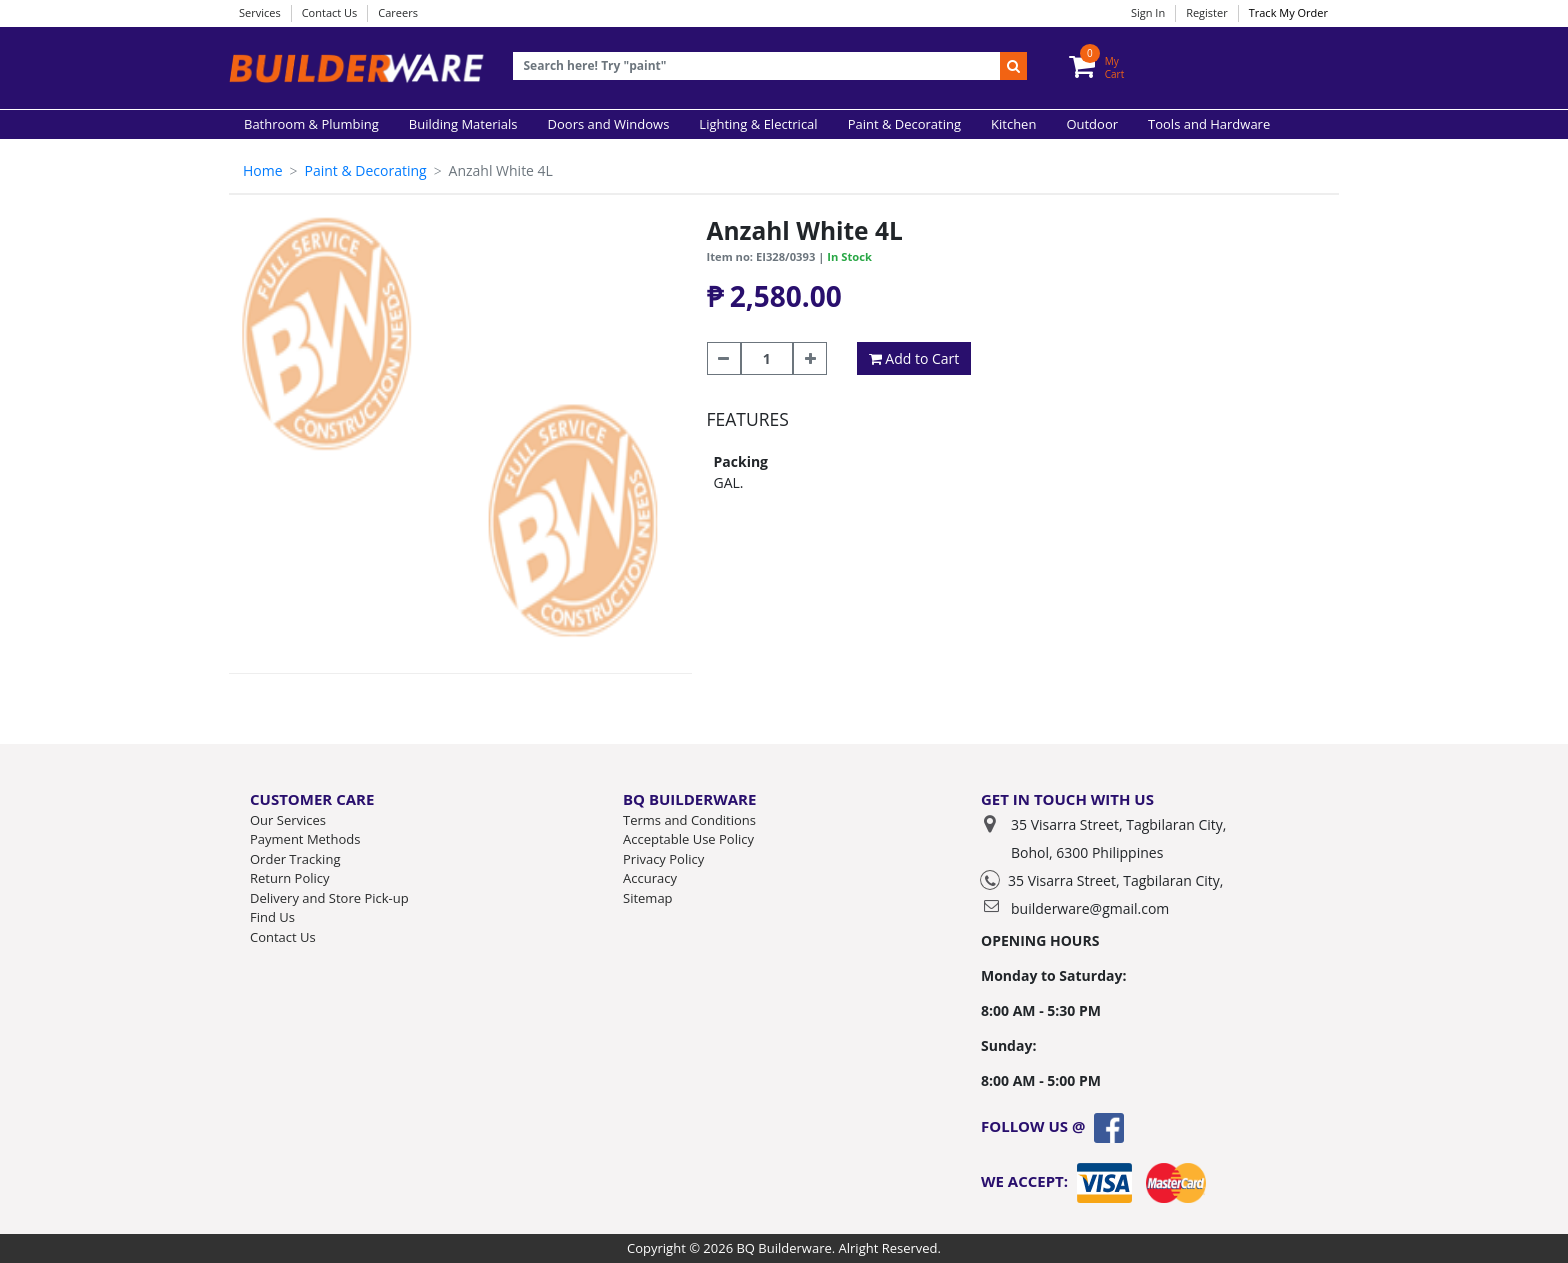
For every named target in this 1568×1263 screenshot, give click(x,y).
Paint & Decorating (365, 170)
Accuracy (650, 878)
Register (1207, 12)
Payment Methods (305, 839)
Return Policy (290, 878)
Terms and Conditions (689, 820)
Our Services (288, 820)
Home (263, 170)
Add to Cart (914, 358)
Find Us (272, 917)
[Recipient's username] (757, 66)
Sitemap (648, 898)
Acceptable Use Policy (688, 839)
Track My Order (1288, 12)
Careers (398, 12)
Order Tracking (295, 859)
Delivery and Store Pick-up (329, 898)
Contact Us (330, 12)
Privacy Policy (663, 859)
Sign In (1148, 12)
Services (260, 12)
